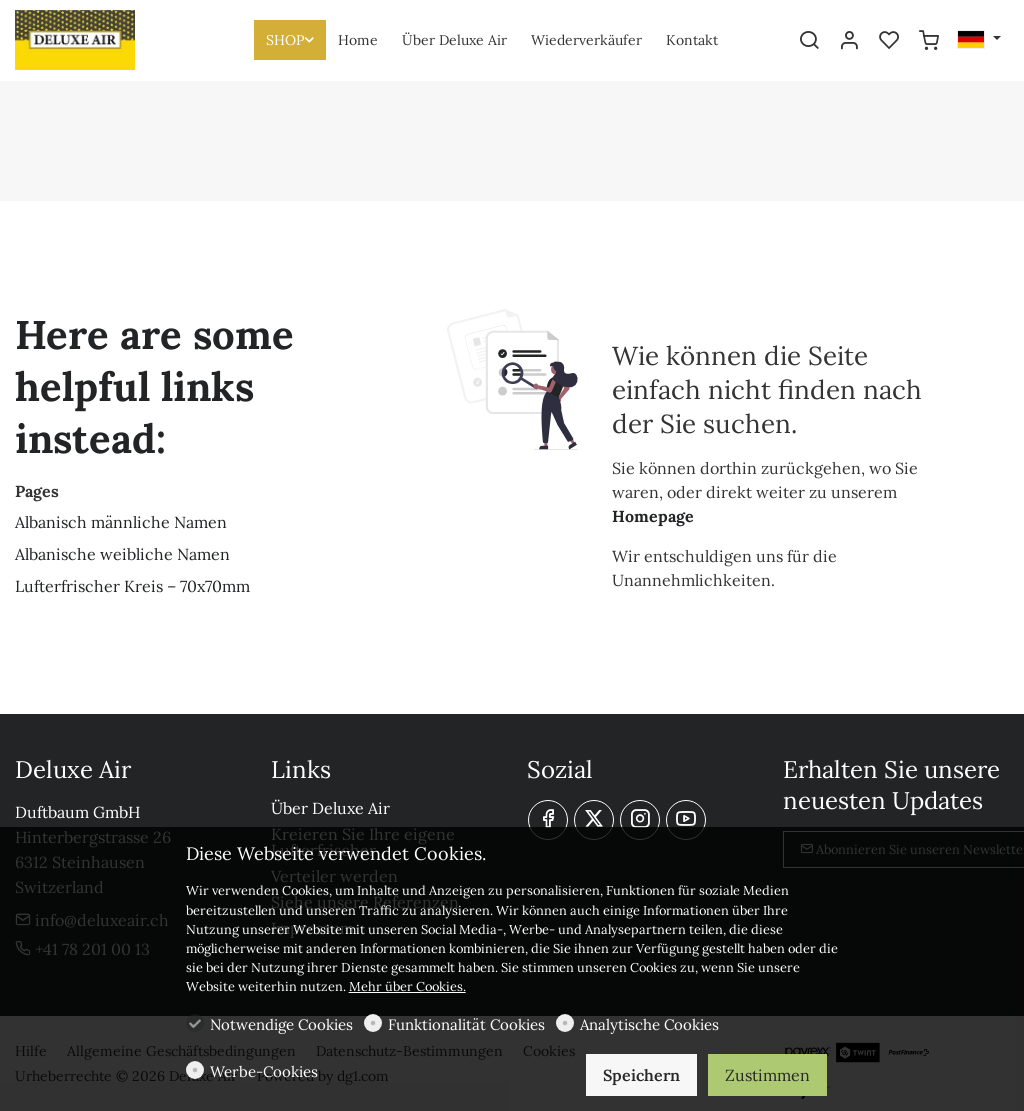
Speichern (641, 1075)
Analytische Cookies (649, 1024)
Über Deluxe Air (330, 808)
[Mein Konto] (849, 41)
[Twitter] (594, 820)
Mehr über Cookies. (407, 986)
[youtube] (686, 820)
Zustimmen (767, 1075)
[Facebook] (548, 820)
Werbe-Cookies (264, 1071)
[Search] (809, 41)
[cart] (929, 41)
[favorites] (889, 41)
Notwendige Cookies (281, 1024)
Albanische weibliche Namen (122, 554)
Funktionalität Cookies (466, 1024)
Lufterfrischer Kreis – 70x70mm (132, 586)
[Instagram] (640, 820)
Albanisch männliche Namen (121, 522)
